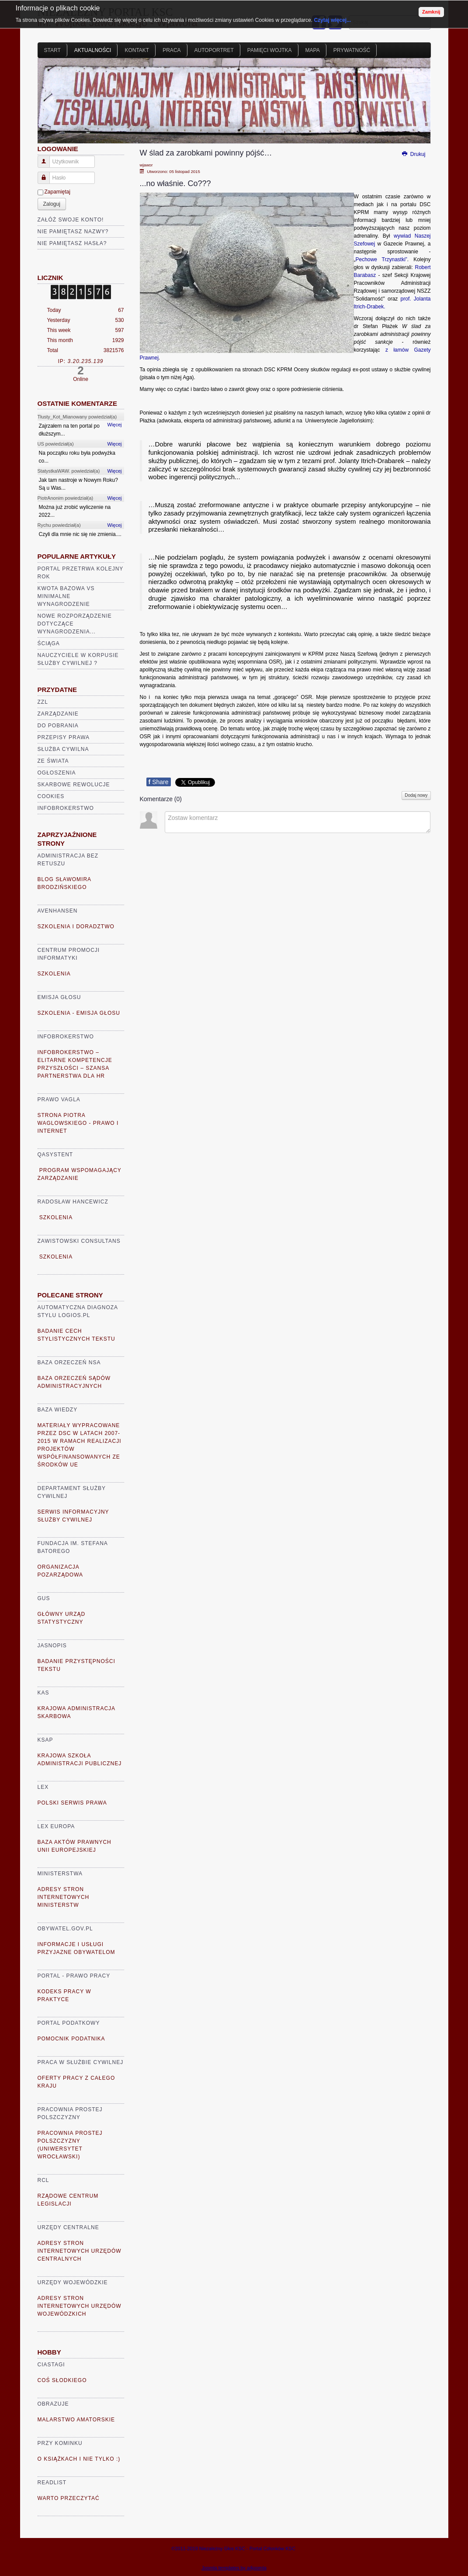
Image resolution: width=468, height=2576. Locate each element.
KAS (43, 1693)
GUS (44, 1598)
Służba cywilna (63, 749)
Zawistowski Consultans (79, 1241)
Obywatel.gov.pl (65, 1929)
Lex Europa (56, 1826)
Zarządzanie (58, 714)
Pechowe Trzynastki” (381, 259)
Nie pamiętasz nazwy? (73, 231)
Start (52, 50)
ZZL (43, 702)
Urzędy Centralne (68, 2227)
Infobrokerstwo (66, 808)
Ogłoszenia (57, 773)
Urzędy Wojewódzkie (73, 2282)
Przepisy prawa (64, 737)
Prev (49, 104)
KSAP (45, 1740)
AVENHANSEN (58, 911)
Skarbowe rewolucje (74, 784)
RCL (43, 2180)
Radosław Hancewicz (73, 1202)
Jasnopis (52, 1645)
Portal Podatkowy (69, 2023)
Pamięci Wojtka (269, 50)
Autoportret (214, 50)
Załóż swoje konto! (71, 220)
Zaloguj (51, 204)
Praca (171, 50)
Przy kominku (60, 2443)
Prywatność (351, 50)
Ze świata (53, 761)
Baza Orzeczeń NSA (69, 1362)
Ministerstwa (60, 1874)
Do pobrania (58, 726)
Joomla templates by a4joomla (234, 2567)
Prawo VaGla (59, 1099)
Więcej (114, 424)
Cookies (51, 796)
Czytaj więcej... (332, 20)
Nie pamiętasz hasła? (72, 243)
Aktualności (92, 50)
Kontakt (137, 50)
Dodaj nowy (416, 795)
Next (419, 104)
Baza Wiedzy (58, 1410)
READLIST (52, 2482)
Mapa (312, 50)
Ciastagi (51, 2365)
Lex (43, 1787)
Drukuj (413, 154)
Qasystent (55, 1154)
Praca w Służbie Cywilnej (81, 2062)
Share (159, 781)
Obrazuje (53, 2404)
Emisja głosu (59, 997)
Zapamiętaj (57, 192)
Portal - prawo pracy (74, 1976)
